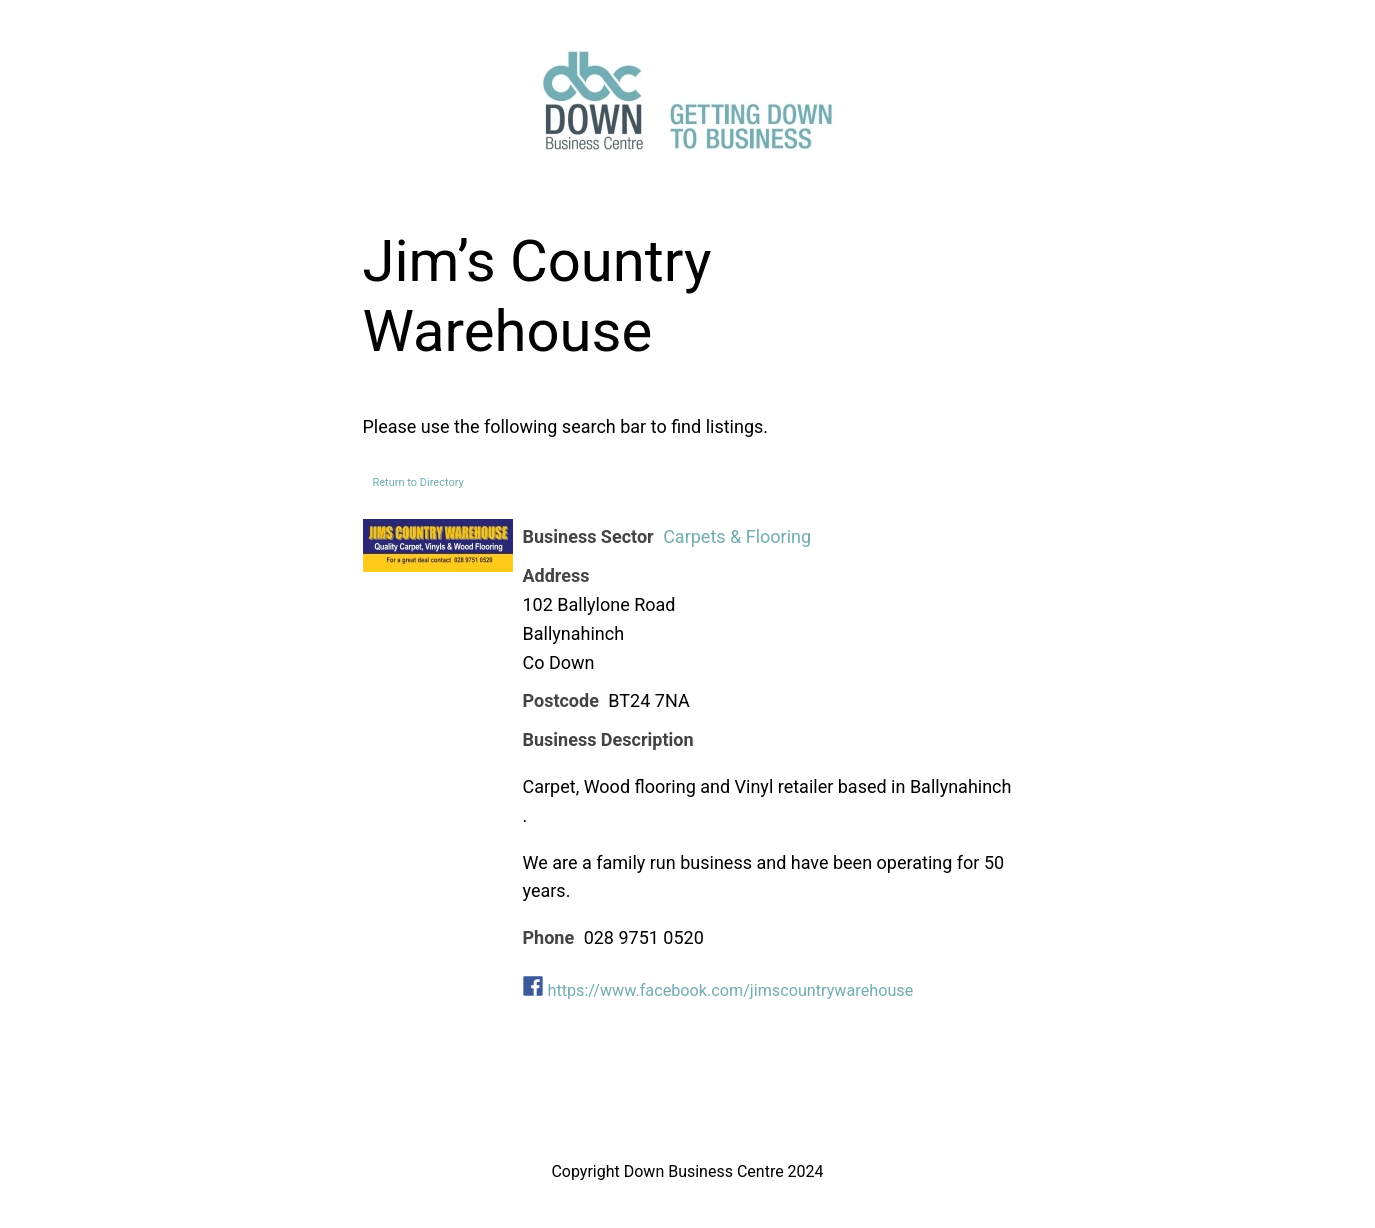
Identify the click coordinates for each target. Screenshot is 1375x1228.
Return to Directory (418, 482)
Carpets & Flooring (737, 536)
